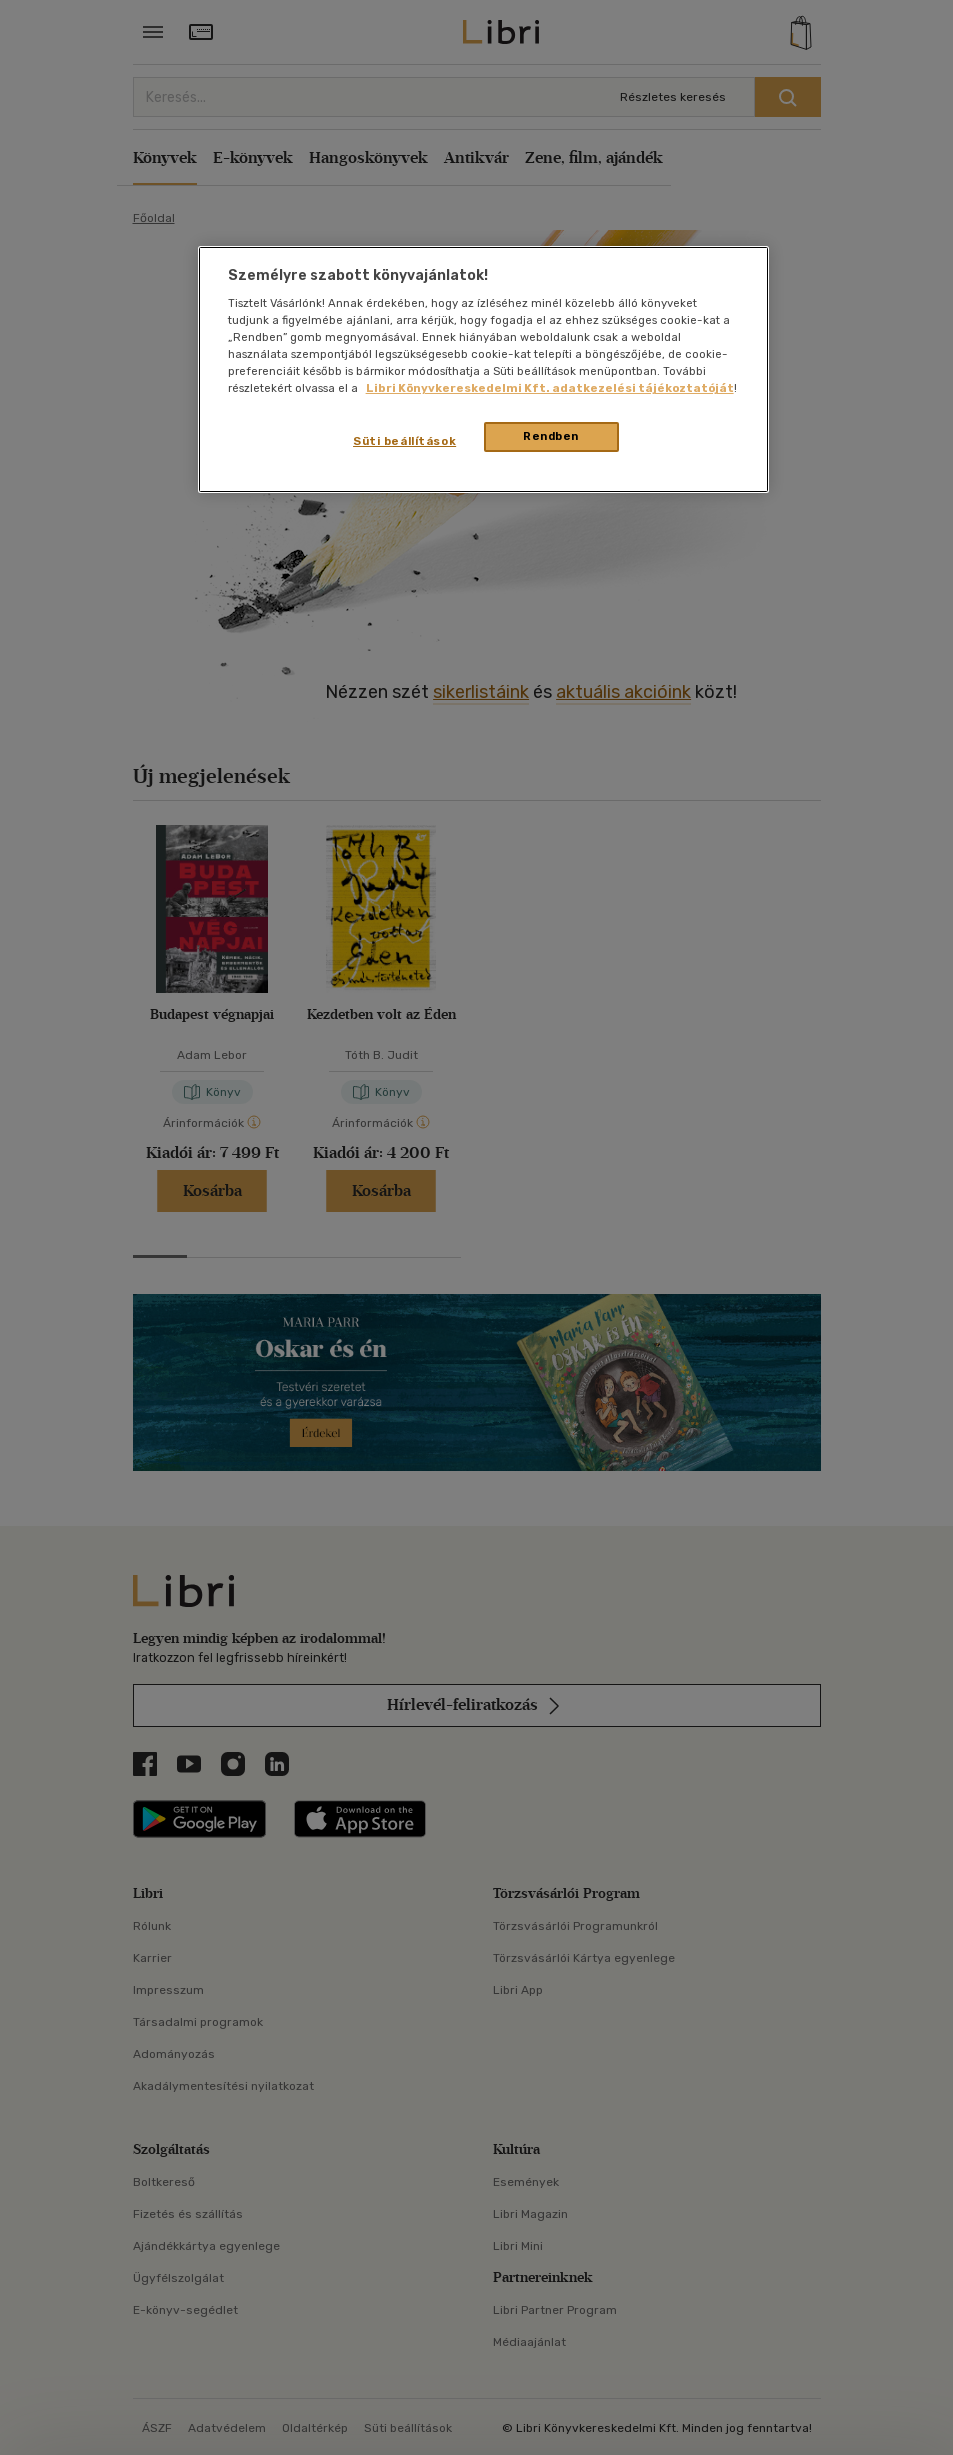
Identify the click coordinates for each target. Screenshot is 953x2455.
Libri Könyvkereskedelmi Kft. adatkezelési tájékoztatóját (550, 388)
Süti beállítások (404, 441)
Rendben (551, 436)
